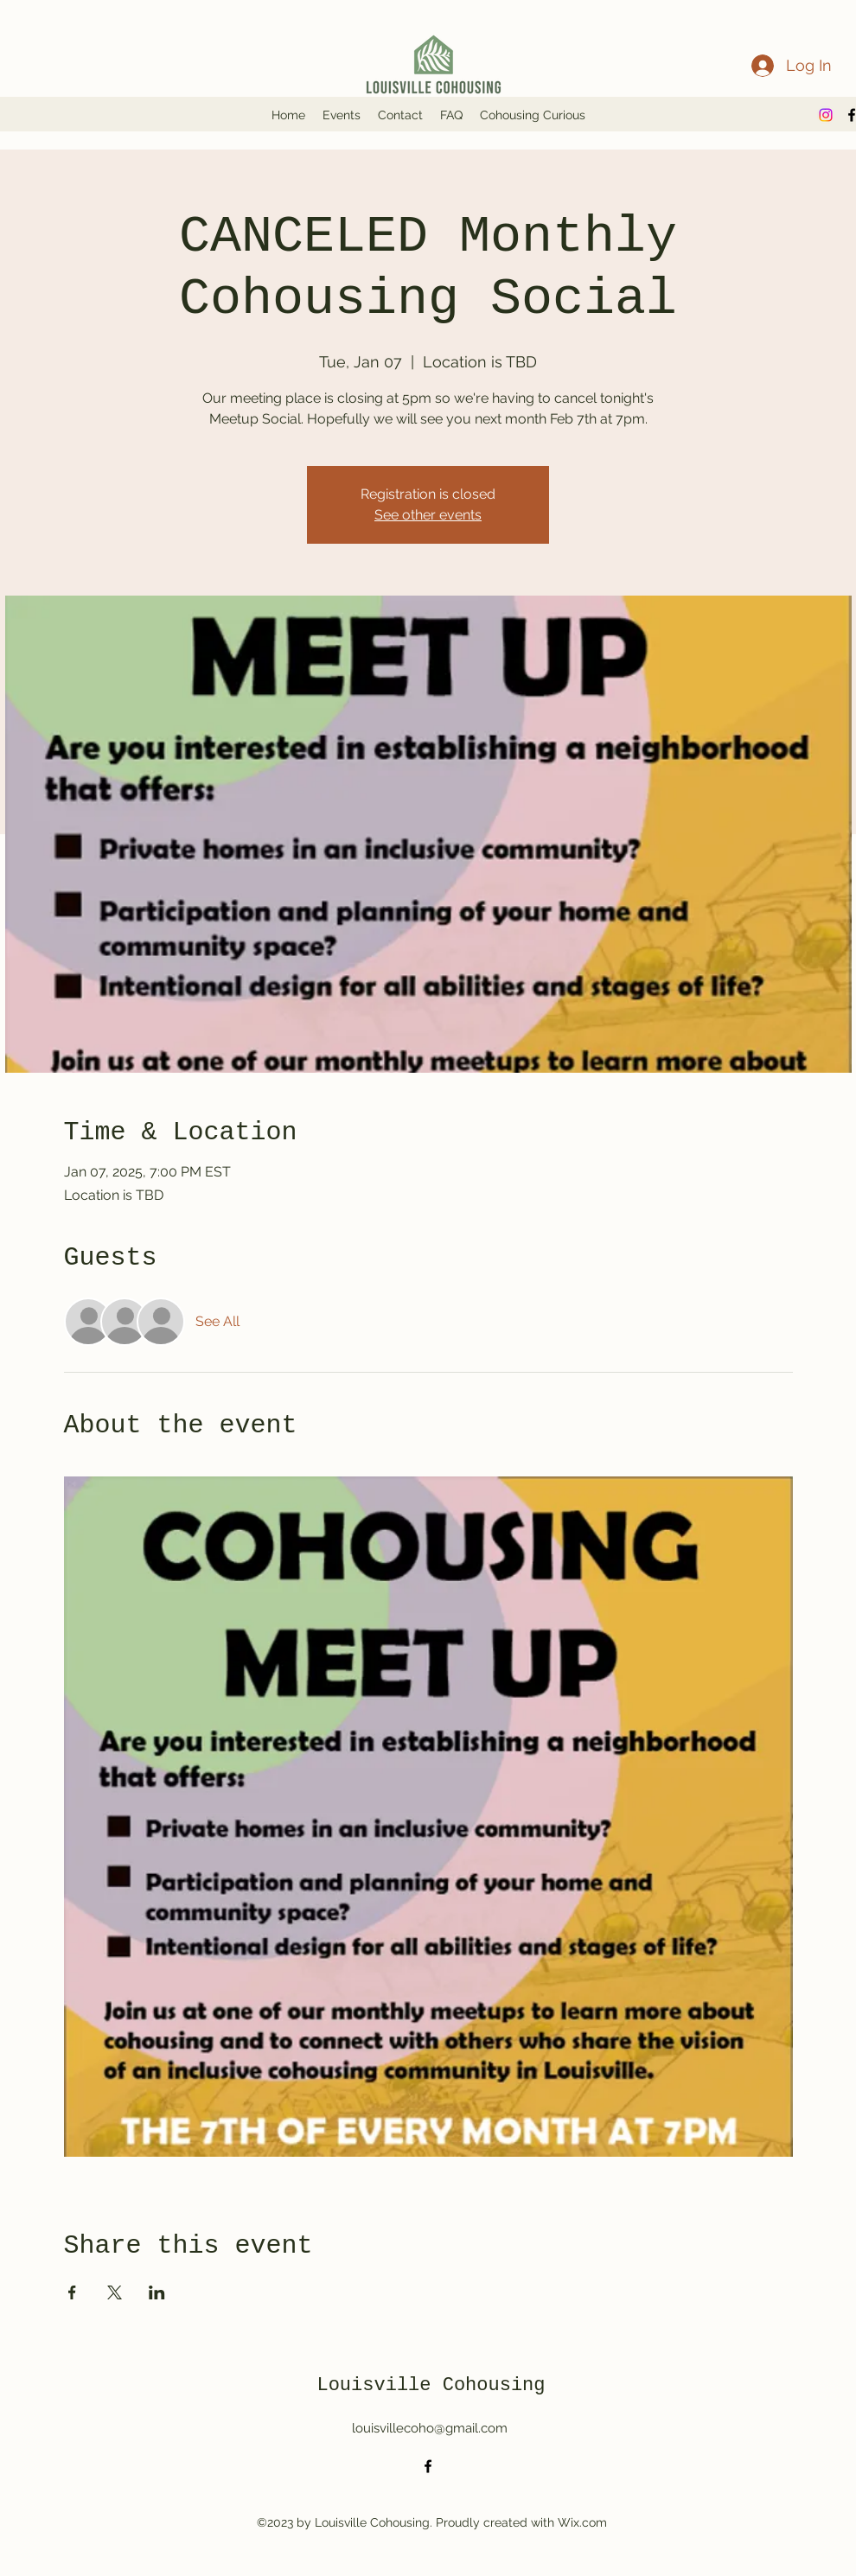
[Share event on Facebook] (72, 2292)
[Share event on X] (114, 2292)
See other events (428, 515)
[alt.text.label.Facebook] (428, 2466)
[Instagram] (825, 115)
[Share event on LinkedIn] (157, 2292)
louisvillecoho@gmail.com (430, 2428)
